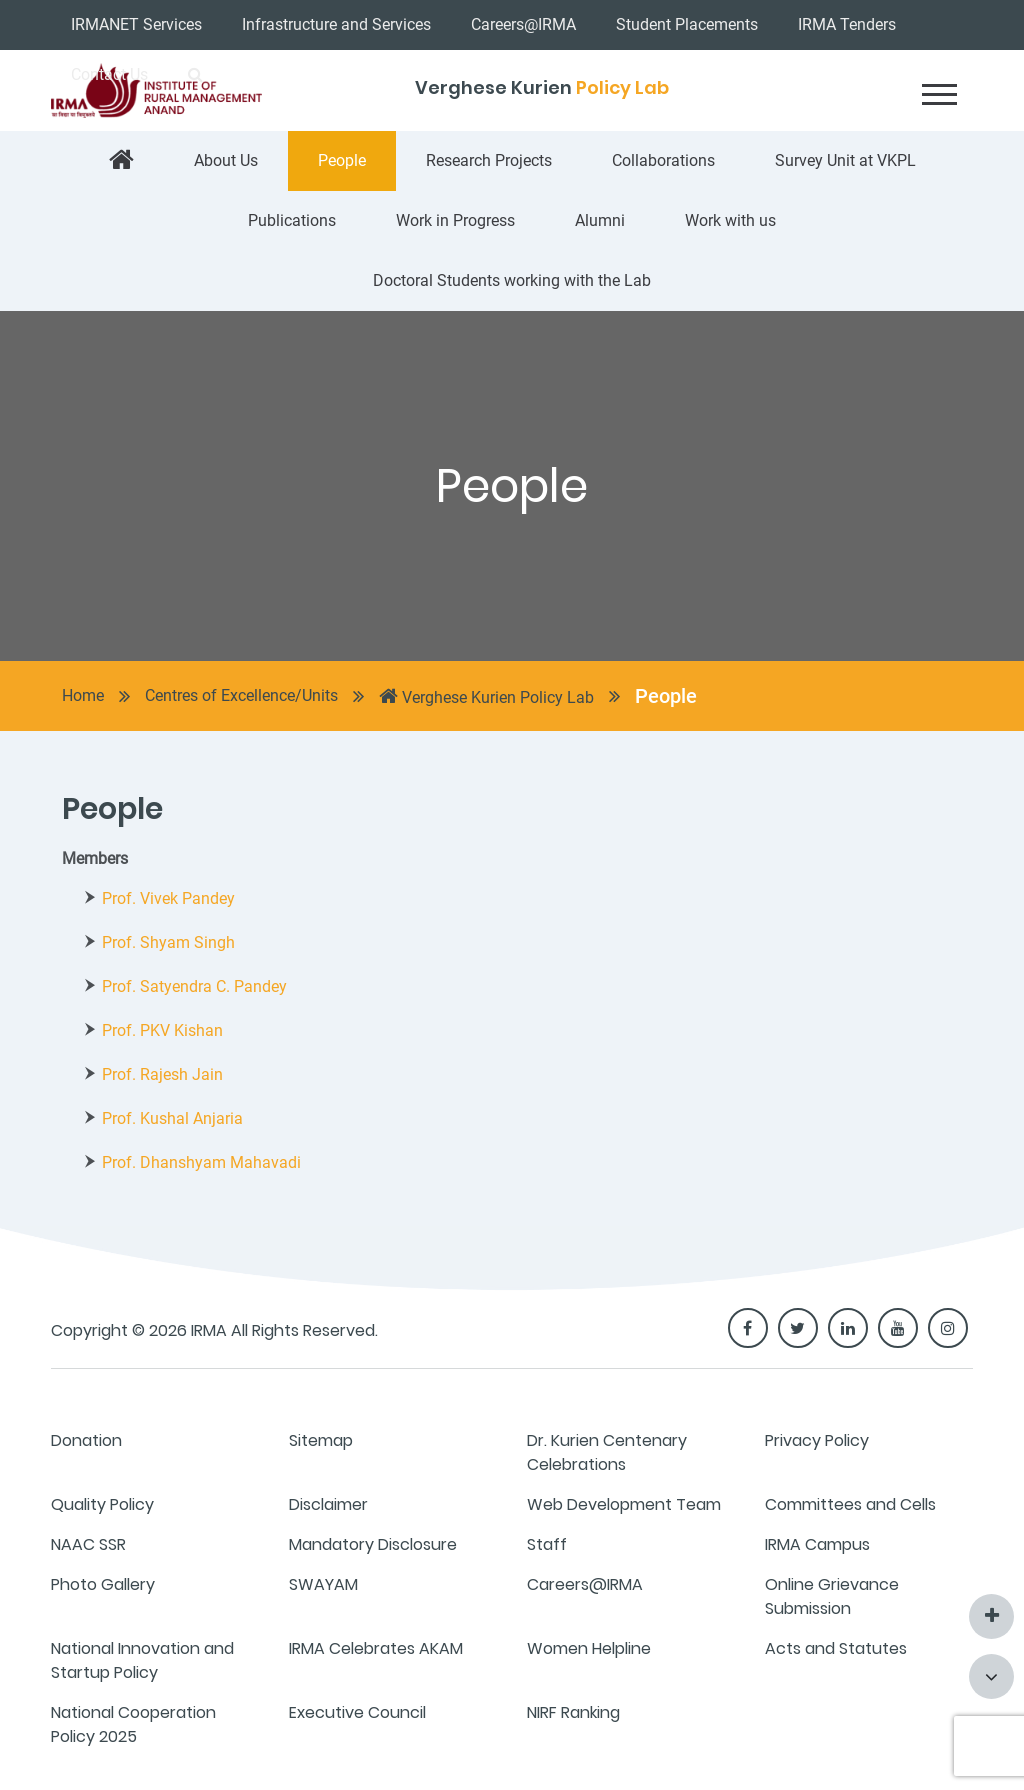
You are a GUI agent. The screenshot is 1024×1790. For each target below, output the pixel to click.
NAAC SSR (88, 1544)
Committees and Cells (850, 1504)
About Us (226, 160)
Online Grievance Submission (832, 1596)
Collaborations (663, 160)
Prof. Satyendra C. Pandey (194, 986)
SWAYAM (323, 1584)
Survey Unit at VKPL (845, 160)
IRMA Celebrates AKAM (376, 1648)
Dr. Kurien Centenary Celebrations (607, 1452)
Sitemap (321, 1440)
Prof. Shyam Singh (168, 942)
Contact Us (109, 74)
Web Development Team (624, 1504)
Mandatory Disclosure (373, 1544)
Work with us (730, 220)
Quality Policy (102, 1504)
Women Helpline (589, 1648)
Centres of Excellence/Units (241, 695)
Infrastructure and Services (336, 24)
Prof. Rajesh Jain (162, 1074)
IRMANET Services (136, 24)
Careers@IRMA (523, 24)
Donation (86, 1440)
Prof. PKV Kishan (162, 1030)
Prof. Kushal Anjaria (172, 1118)
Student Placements (687, 24)
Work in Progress (455, 220)
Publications (292, 220)
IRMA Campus (817, 1544)
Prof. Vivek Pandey (168, 898)
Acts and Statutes (836, 1648)
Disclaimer (328, 1504)
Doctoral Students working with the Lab (512, 280)
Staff (547, 1544)
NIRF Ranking (573, 1712)
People (342, 160)
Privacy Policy (817, 1440)
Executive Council (357, 1712)
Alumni (600, 220)
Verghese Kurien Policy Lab (486, 696)
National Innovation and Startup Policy (142, 1660)
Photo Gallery (103, 1584)
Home (83, 695)
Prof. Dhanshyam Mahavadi (201, 1162)
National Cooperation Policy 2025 (133, 1724)
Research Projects (489, 160)
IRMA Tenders (847, 24)
